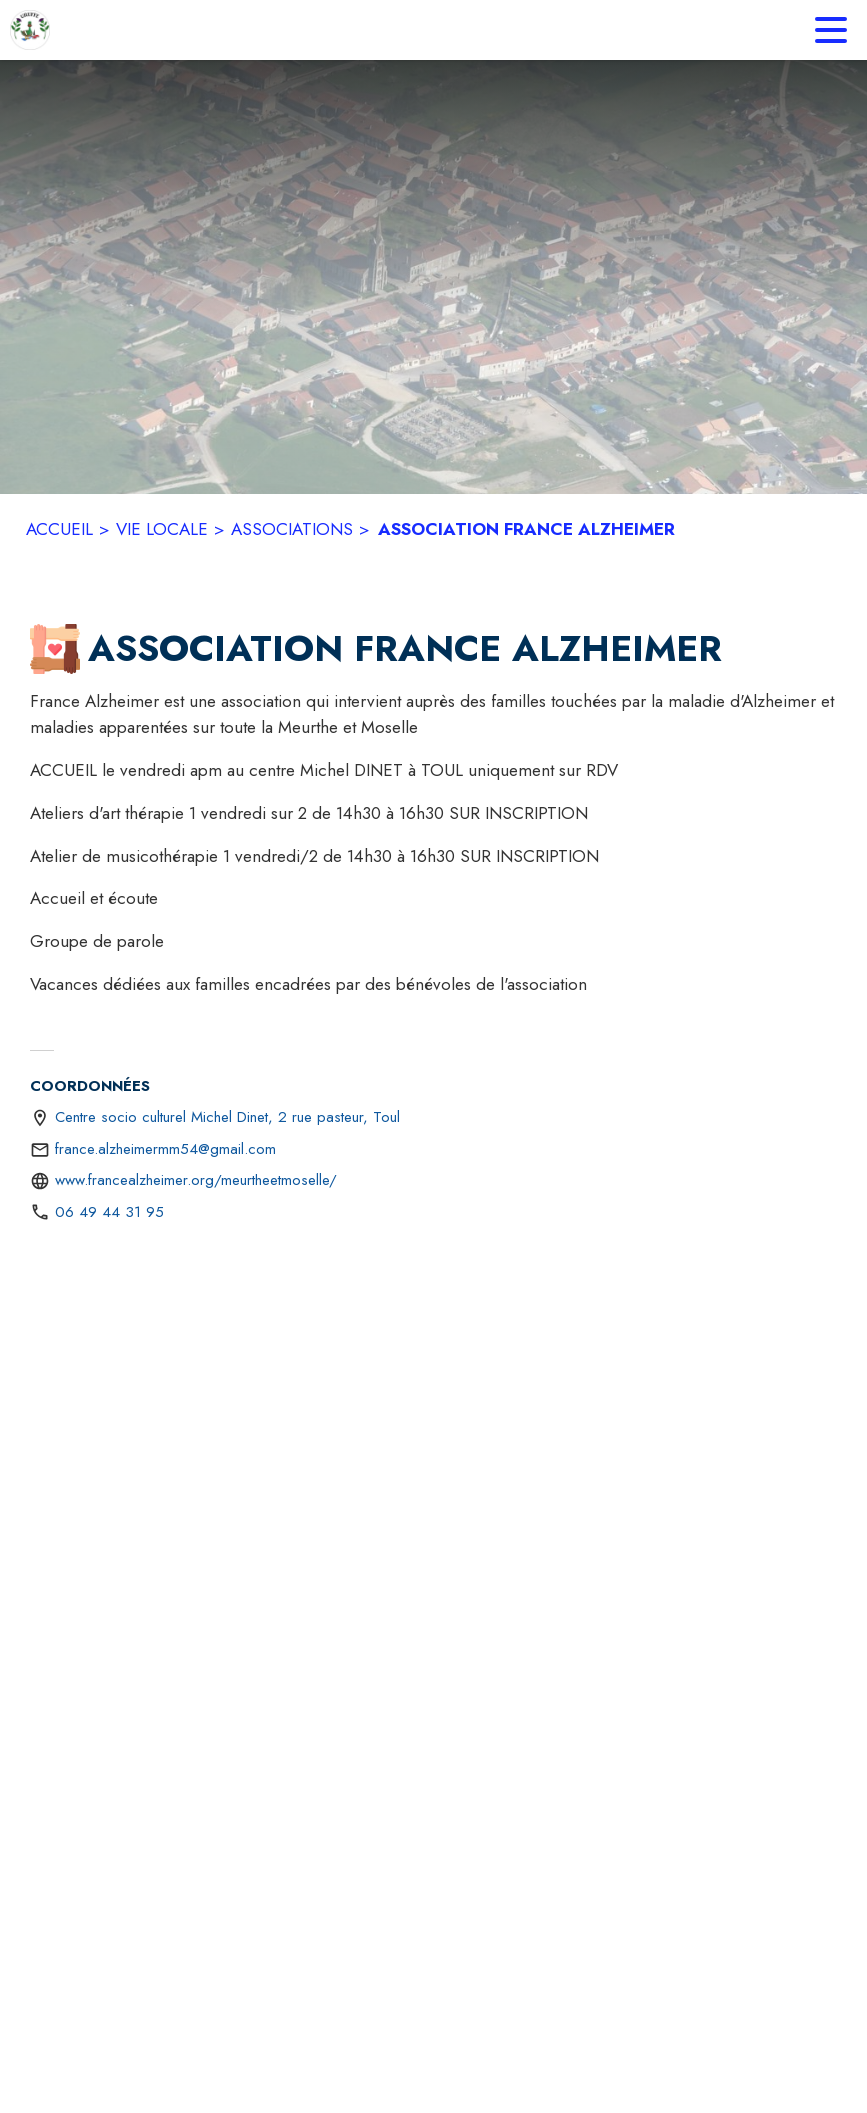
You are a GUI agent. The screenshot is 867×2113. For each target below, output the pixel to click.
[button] (55, 649)
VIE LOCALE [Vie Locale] (162, 529)
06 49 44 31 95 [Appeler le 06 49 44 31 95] (109, 1212)
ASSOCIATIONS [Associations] (292, 529)
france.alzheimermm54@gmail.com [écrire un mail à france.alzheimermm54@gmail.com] (165, 1149)
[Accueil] (30, 30)
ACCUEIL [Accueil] (59, 529)
